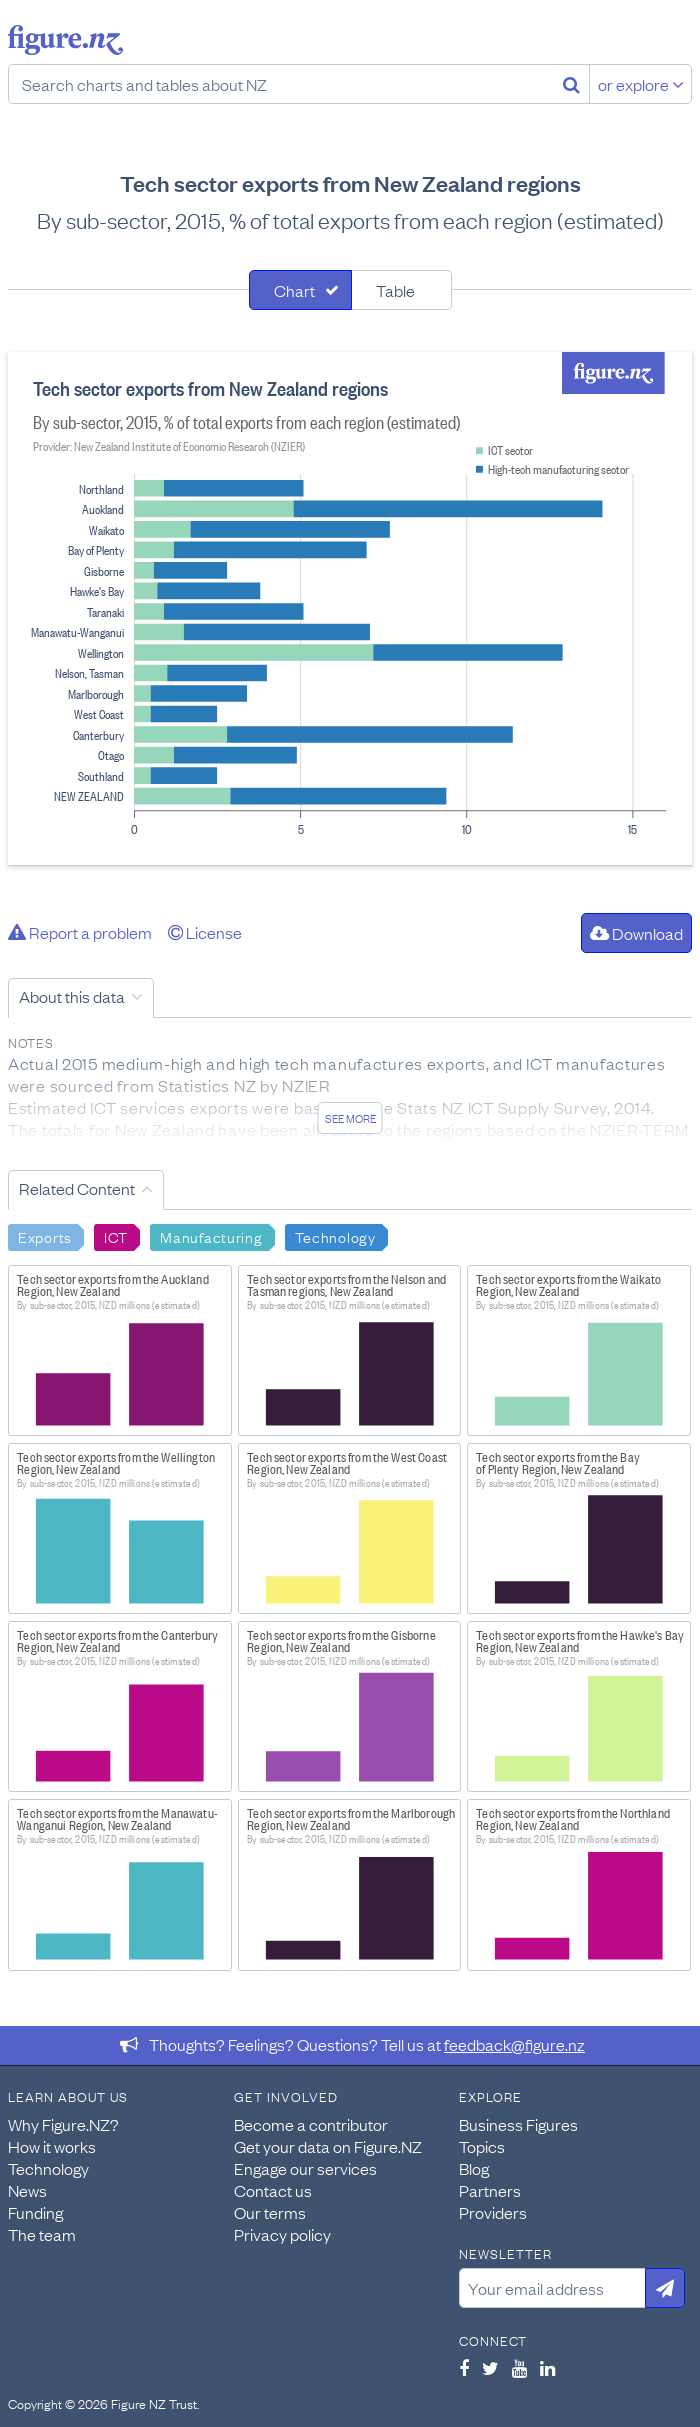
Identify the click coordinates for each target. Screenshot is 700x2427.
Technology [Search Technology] (335, 1236)
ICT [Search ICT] (116, 1236)
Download (636, 933)
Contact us (273, 2190)
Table (395, 290)
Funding (35, 2212)
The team (42, 2234)
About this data (72, 996)
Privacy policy (282, 2234)
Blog (474, 2168)
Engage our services (305, 2168)
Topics (482, 2146)
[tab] (300, 290)
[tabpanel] (350, 608)
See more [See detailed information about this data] (350, 1118)
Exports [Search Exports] (45, 1236)
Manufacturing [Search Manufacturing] (211, 1236)
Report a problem (80, 932)
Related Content (77, 1188)
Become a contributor (311, 2124)
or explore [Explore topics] (641, 84)
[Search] (571, 84)
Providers (493, 2212)
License (205, 932)
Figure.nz (65, 40)
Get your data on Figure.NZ (328, 2146)
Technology (48, 2168)
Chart (294, 290)
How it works (52, 2146)
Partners (490, 2190)
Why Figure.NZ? (63, 2124)
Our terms (270, 2212)
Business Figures (518, 2124)
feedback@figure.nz (514, 2044)
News (27, 2190)
